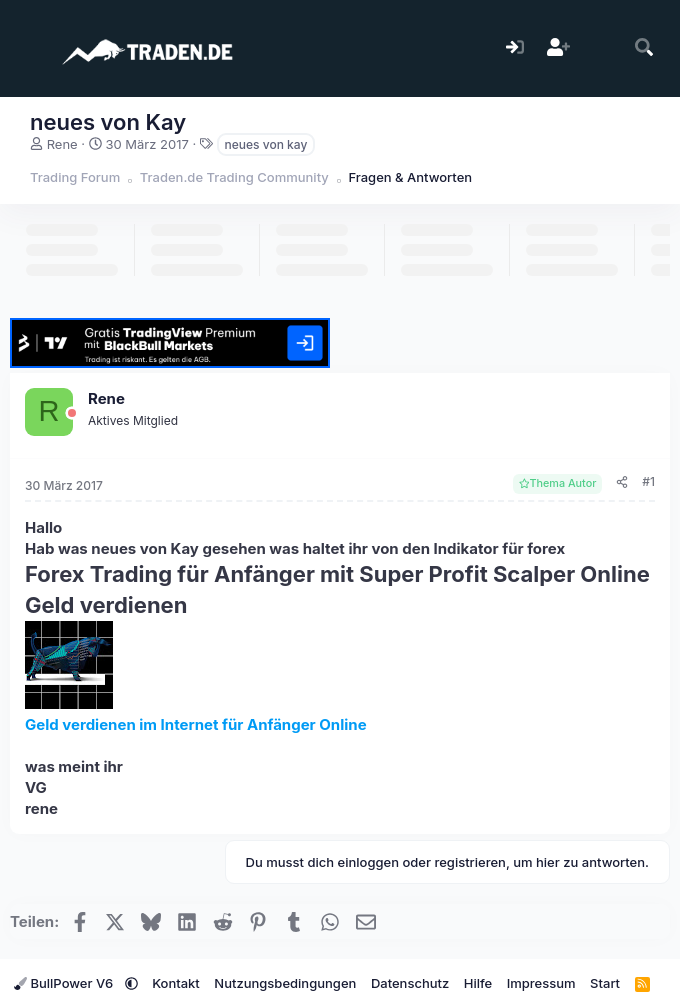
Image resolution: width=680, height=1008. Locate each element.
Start (605, 983)
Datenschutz (410, 983)
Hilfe (478, 983)
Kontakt (176, 983)
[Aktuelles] (601, 48)
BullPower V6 (65, 983)
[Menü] (27, 48)
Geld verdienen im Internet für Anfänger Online (196, 724)
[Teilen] (622, 482)
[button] (131, 983)
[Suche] (644, 48)
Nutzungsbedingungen (285, 983)
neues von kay (266, 144)
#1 (648, 481)
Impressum (541, 983)
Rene (62, 144)
